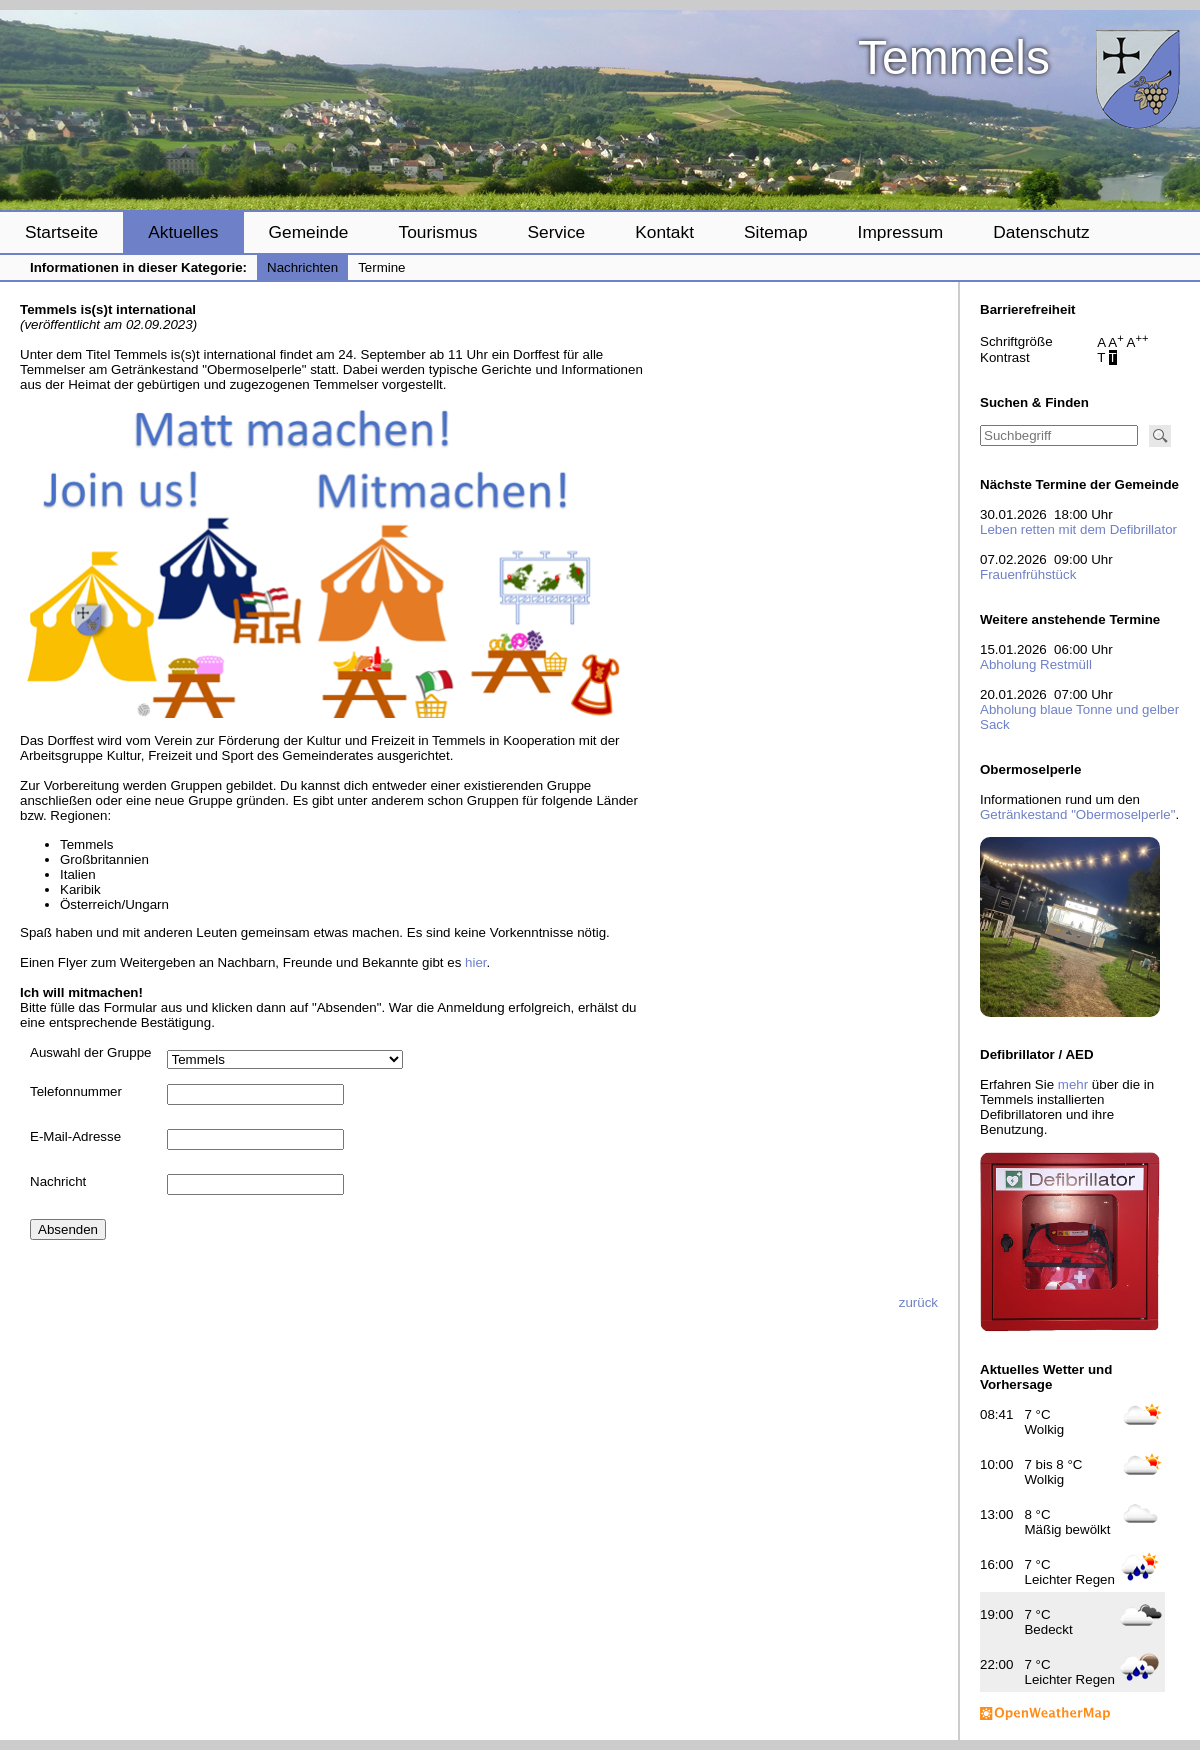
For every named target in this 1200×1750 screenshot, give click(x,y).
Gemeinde (309, 232)
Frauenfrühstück (1028, 574)
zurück (918, 1302)
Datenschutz (1041, 232)
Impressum (901, 232)
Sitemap (776, 232)
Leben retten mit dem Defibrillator (1078, 529)
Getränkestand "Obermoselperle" (1077, 814)
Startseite (61, 232)
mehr (1073, 1084)
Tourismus (437, 232)
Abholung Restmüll (1036, 664)
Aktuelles (183, 232)
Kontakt (664, 232)
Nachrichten (302, 267)
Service (556, 232)
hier (476, 962)
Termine (381, 267)
